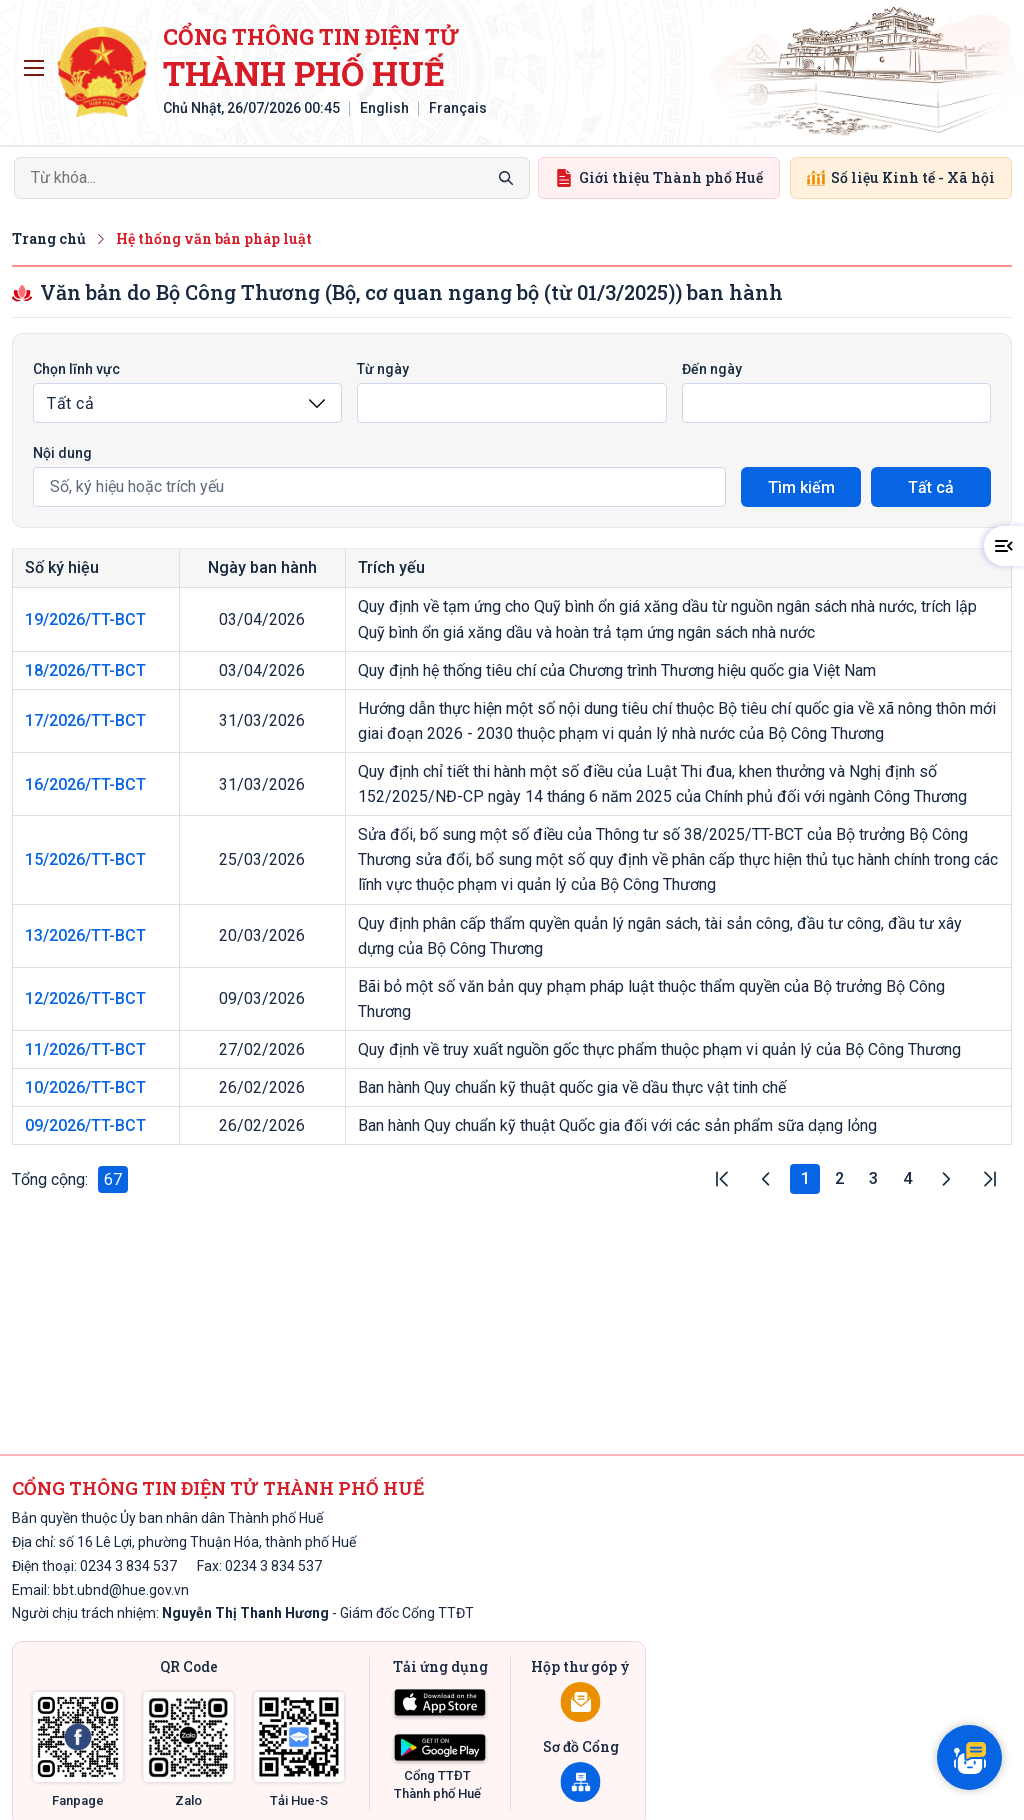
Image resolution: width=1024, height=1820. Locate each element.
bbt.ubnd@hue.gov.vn (121, 1590)
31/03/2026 (262, 720)
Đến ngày (712, 369)
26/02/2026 (262, 1087)
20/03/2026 (262, 935)
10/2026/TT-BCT (85, 1087)
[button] (1004, 546)
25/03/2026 (262, 859)
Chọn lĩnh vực (76, 369)
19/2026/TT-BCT (85, 619)
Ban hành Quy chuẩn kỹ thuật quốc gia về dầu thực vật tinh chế (572, 1087)
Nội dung (62, 453)
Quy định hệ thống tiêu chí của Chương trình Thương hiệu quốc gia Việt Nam (617, 670)
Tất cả (931, 487)
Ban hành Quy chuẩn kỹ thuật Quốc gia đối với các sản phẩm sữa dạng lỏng (617, 1125)
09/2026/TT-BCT (85, 1125)
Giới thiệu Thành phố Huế (659, 177)
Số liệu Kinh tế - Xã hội (901, 177)
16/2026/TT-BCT (85, 784)
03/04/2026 (262, 619)
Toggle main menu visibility (37, 63)
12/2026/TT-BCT (85, 998)
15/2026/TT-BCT (85, 859)
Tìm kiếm (801, 487)
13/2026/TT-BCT (85, 935)
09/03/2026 (262, 998)
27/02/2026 (262, 1049)
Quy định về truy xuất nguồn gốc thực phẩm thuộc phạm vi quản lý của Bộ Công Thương (659, 1049)
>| (990, 1179)
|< (722, 1179)
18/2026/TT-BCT (85, 670)
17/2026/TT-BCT (85, 720)
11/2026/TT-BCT (85, 1049)
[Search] (272, 178)
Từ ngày (383, 369)
